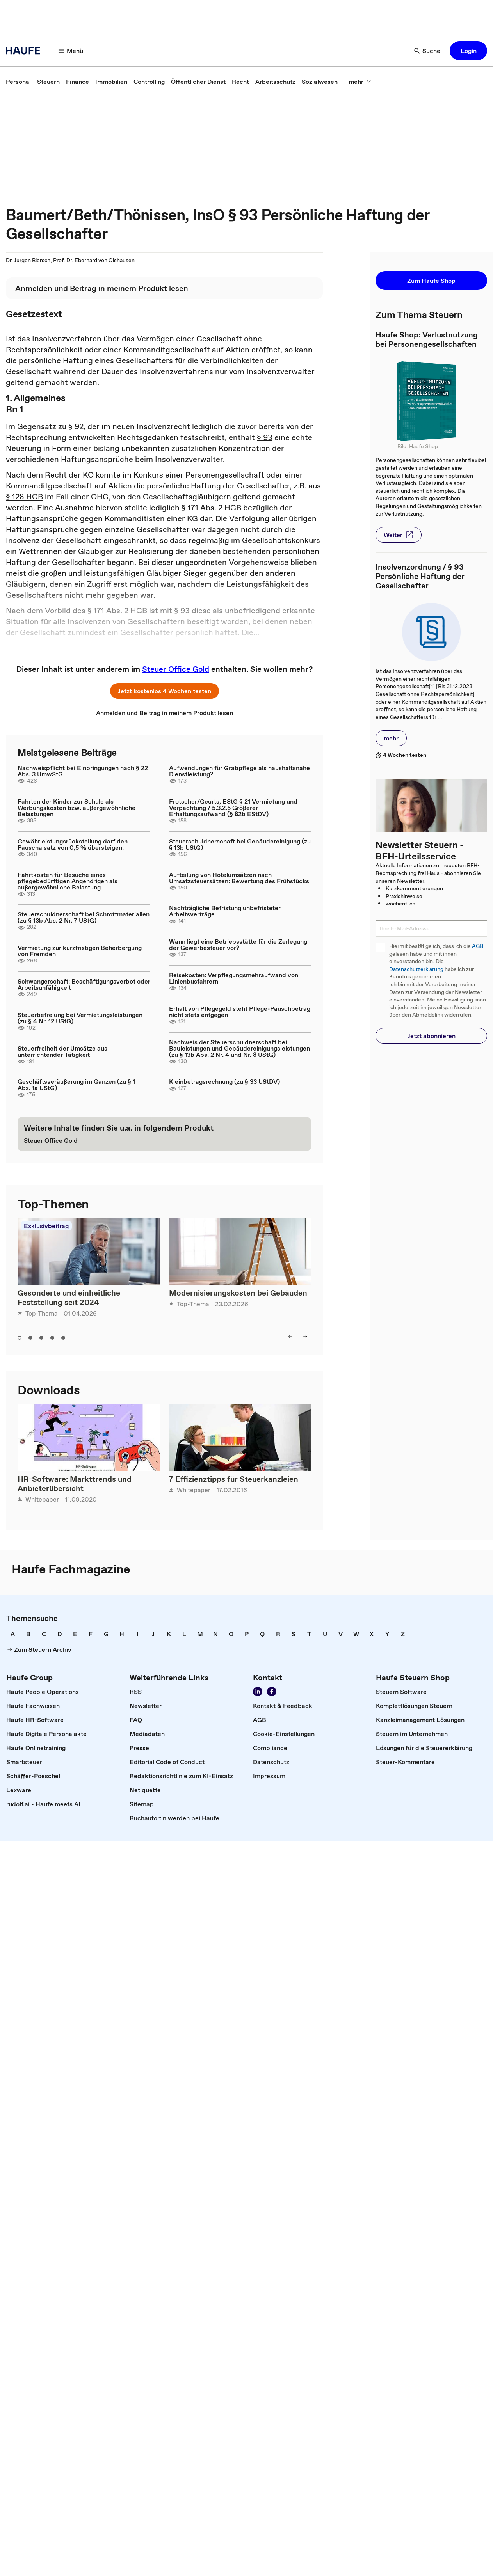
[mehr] (360, 82)
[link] (18, 81)
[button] (468, 50)
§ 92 (76, 426)
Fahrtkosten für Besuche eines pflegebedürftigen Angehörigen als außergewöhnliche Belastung (67, 881)
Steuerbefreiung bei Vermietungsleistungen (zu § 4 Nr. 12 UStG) (80, 1018)
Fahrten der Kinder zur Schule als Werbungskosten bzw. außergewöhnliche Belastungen (76, 807)
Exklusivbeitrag (46, 1226)
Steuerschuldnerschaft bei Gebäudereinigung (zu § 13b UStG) (240, 844)
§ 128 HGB (24, 496)
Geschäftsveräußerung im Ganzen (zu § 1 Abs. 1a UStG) (76, 1084)
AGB (477, 946)
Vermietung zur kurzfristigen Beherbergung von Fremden (80, 950)
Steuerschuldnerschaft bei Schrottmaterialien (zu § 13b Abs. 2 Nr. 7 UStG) (84, 917)
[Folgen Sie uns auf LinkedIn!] (257, 1691)
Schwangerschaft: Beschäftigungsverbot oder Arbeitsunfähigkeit (84, 984)
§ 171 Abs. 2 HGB (211, 507)
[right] (305, 1336)
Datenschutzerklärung (416, 969)
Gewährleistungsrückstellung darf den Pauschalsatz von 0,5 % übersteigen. (73, 844)
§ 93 (264, 437)
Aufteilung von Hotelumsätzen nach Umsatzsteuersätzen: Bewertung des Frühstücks (239, 878)
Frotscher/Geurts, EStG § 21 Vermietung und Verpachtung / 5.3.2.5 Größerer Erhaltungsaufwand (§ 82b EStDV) (233, 807)
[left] (290, 1336)
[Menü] (71, 51)
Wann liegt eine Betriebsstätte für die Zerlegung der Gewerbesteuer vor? (238, 944)
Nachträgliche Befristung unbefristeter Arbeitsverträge (225, 911)
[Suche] (427, 51)
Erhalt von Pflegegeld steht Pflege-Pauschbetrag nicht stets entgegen (239, 1011)
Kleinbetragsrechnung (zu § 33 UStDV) (224, 1081)
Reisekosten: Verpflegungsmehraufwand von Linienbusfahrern (233, 978)
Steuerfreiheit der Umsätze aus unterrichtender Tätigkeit (62, 1051)
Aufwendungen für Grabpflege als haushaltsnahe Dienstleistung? (239, 771)
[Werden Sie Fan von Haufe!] (271, 1691)
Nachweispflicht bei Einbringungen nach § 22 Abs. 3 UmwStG (83, 771)
